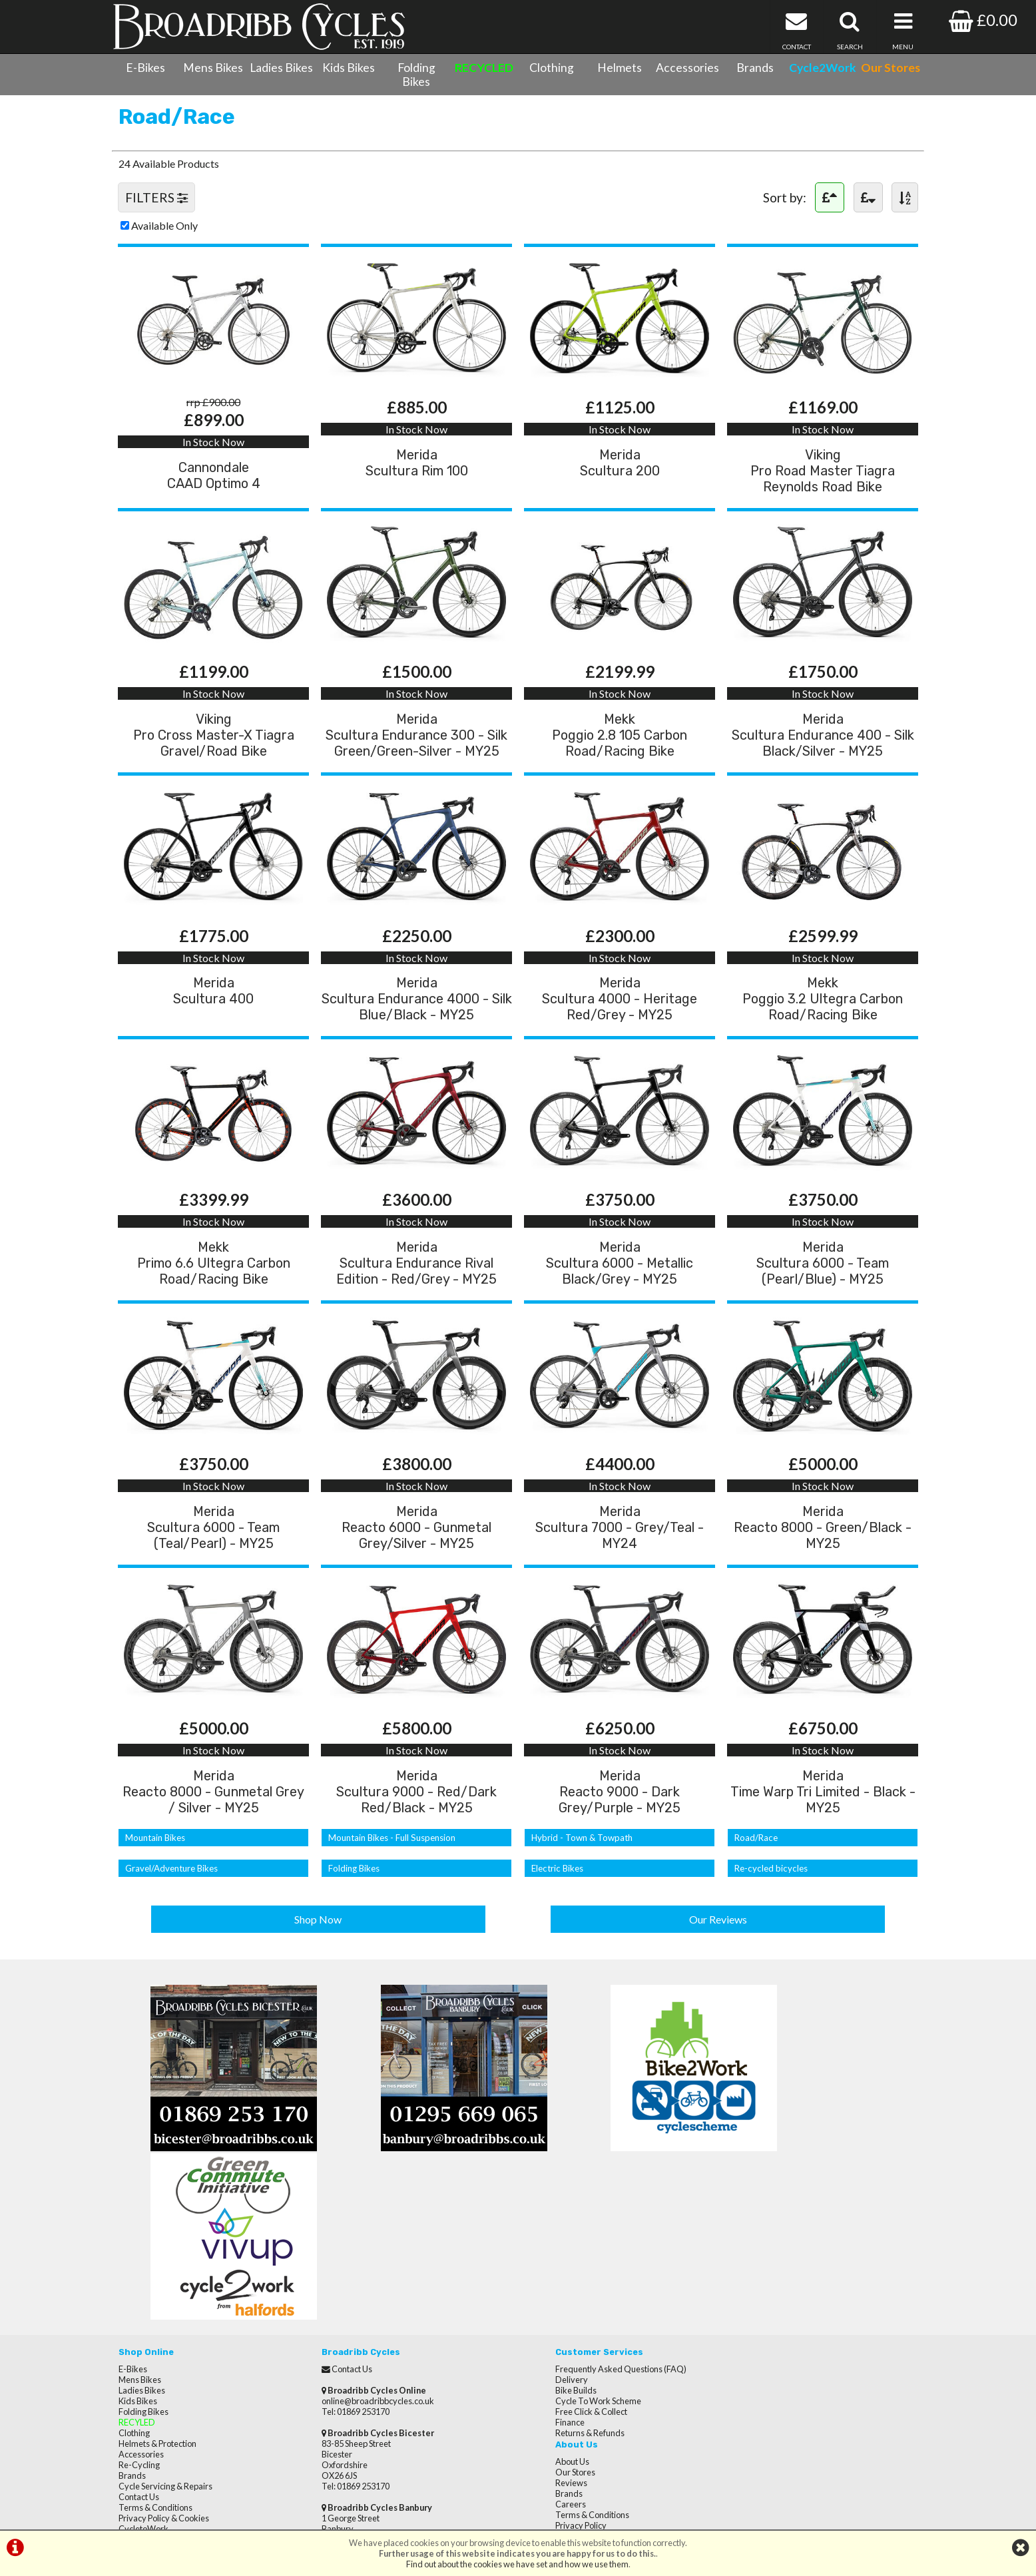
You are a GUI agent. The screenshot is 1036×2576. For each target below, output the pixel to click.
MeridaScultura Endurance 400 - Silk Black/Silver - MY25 (823, 759)
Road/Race (755, 1880)
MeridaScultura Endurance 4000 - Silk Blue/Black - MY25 (416, 1027)
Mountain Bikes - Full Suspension (388, 1880)
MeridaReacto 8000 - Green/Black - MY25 (822, 1565)
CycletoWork (143, 2403)
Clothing (551, 68)
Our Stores (138, 2414)
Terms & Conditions (155, 2382)
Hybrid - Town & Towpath (579, 1880)
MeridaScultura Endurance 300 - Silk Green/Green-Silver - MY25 (416, 759)
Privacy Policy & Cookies (164, 2393)
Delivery (541, 2254)
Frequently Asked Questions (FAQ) (590, 2243)
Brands (755, 68)
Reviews (744, 2265)
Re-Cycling (139, 2339)
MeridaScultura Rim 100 (417, 482)
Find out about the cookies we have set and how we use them (517, 2564)
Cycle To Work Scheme (568, 2275)
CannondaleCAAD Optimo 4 (213, 495)
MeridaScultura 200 (620, 482)
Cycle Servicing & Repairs (165, 2361)
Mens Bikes (213, 68)
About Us (745, 2243)
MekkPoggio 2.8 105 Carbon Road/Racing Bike (619, 759)
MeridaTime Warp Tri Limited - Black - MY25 (822, 1834)
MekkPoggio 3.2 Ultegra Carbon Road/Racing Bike (822, 1027)
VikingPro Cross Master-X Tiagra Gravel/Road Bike (213, 759)
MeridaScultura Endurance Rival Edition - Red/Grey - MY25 (416, 1296)
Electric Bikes (556, 1911)
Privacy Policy (753, 2307)
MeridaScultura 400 (213, 1019)
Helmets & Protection (157, 2318)
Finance (539, 2297)
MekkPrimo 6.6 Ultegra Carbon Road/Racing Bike (213, 1296)
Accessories (687, 68)
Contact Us (139, 2371)
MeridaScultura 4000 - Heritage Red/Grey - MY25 (619, 1027)
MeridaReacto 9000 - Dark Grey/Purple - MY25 (619, 1834)
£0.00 (983, 19)
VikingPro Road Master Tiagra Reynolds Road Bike (822, 490)
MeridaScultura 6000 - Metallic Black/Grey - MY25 (619, 1296)
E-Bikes (145, 68)
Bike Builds (545, 2265)
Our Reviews (718, 1959)
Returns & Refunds (559, 2307)
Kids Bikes (348, 68)
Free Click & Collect (561, 2286)
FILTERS (157, 210)
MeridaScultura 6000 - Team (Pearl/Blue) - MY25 (822, 1296)
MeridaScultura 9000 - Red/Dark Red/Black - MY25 (416, 1834)
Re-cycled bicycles (769, 1911)
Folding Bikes (416, 75)
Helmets (619, 68)
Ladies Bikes (281, 68)
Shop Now (318, 1959)
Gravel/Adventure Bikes (170, 1911)
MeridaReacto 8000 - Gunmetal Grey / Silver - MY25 (213, 1834)
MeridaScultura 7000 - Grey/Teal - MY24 (619, 1565)
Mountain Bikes (153, 1880)
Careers (743, 2286)
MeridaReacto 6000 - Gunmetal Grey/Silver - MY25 (416, 1565)
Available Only (165, 238)
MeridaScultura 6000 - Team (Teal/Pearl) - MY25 (213, 1565)
